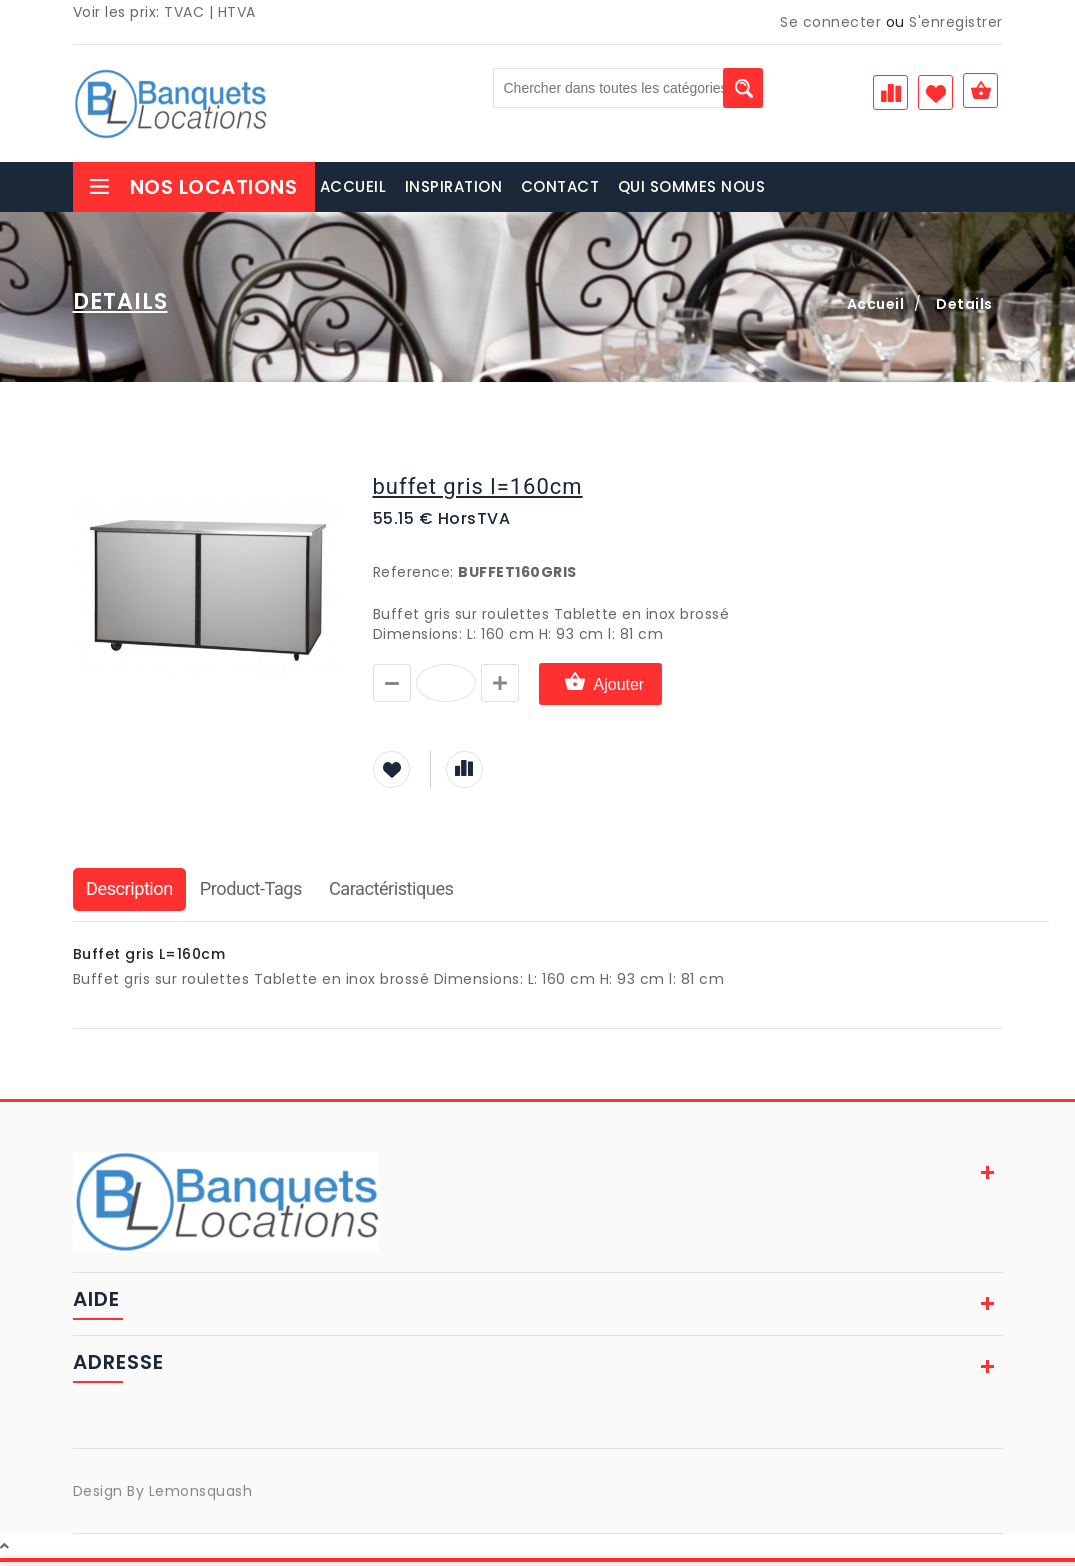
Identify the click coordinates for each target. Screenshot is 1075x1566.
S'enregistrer (956, 22)
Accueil (876, 307)
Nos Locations (193, 190)
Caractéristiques (424, 893)
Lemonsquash (201, 1495)
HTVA (237, 12)
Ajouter (601, 686)
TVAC (184, 12)
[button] (325, 473)
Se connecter (830, 22)
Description (136, 893)
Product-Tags (269, 893)
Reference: (413, 575)
